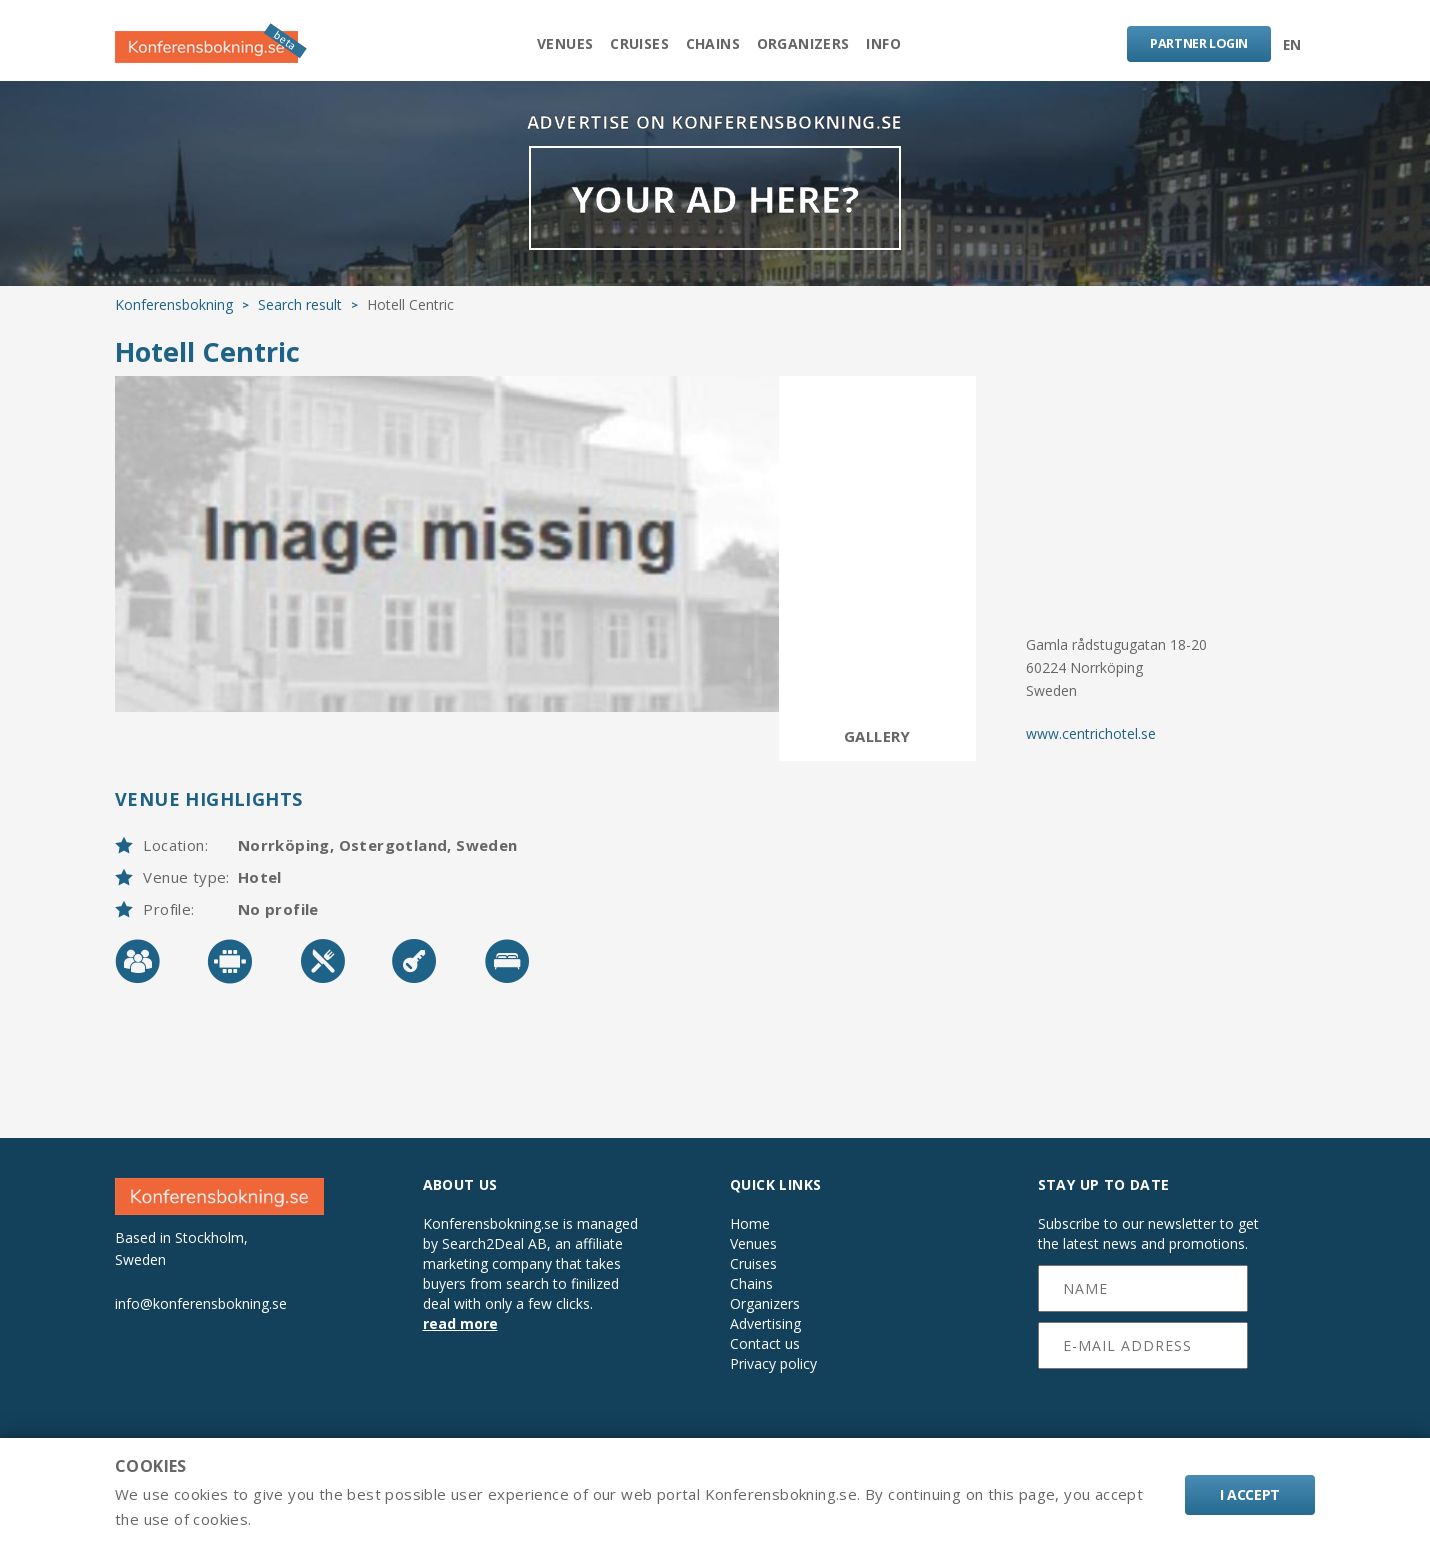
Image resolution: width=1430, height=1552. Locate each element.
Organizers (812, 46)
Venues (546, 46)
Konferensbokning (174, 322)
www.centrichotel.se (1091, 750)
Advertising (765, 1342)
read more (460, 1341)
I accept (1250, 1494)
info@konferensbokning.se (201, 1320)
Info (902, 46)
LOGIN (1192, 45)
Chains (713, 46)
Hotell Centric (207, 369)
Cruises (630, 46)
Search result (300, 322)
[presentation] (1143, 1424)
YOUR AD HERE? (714, 214)
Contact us (765, 1362)
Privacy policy (773, 1382)
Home (750, 1242)
